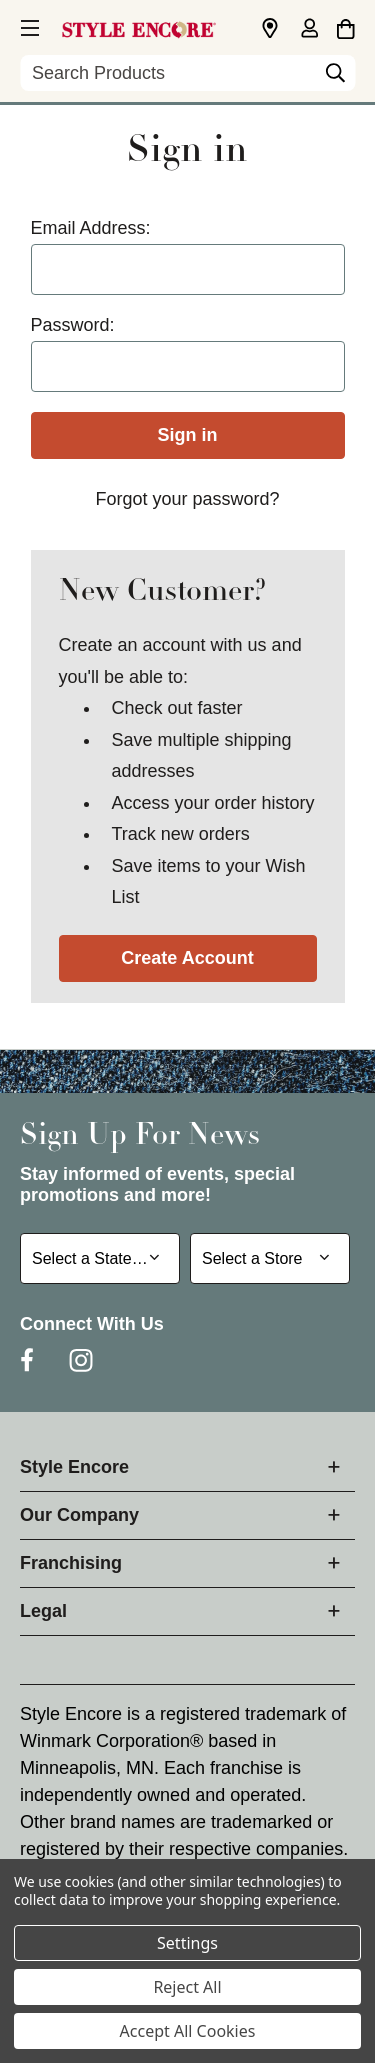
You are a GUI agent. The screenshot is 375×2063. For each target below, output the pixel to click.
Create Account (187, 958)
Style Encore (74, 1467)
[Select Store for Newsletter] (270, 1258)
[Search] (335, 78)
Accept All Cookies (188, 2031)
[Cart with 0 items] (345, 26)
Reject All (187, 1987)
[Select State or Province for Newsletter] (100, 1258)
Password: (73, 325)
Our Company (79, 1515)
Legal (43, 1611)
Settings (187, 1943)
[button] (28, 25)
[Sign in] (309, 30)
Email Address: (91, 228)
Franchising (71, 1563)
